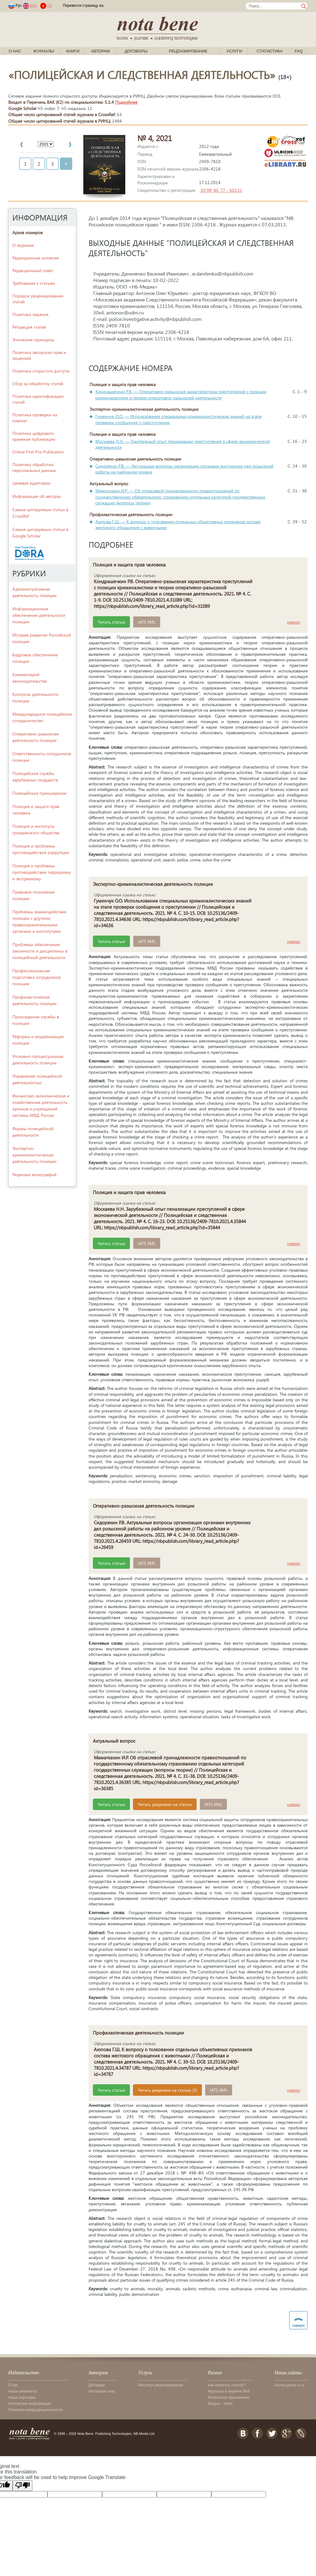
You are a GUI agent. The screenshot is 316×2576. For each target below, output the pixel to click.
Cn (49, 5)
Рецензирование (188, 51)
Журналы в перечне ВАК (229, 2391)
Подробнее (126, 102)
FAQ (299, 51)
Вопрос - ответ (220, 2403)
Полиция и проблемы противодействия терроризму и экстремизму (41, 872)
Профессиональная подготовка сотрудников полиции (36, 977)
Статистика (270, 51)
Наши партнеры (22, 2397)
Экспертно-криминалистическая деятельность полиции (34, 1154)
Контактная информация (29, 2403)
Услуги (234, 51)
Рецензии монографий (34, 1174)
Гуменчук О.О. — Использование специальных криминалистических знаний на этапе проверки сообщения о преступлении (178, 419)
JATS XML (147, 622)
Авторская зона (102, 2391)
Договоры (136, 51)
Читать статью (111, 622)
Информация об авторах (36, 496)
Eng (33, 5)
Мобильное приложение (228, 2397)
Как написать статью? (226, 2385)
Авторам (100, 51)
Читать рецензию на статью (165, 1804)
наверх (293, 622)
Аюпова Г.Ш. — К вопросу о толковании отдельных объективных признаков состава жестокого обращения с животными (177, 525)
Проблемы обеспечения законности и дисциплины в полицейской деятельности (39, 950)
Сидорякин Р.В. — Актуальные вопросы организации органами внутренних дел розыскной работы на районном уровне (184, 469)
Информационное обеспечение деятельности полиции (38, 615)
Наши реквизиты (22, 2391)
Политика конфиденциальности (35, 2410)
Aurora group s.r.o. (289, 2385)
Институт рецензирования (160, 2385)
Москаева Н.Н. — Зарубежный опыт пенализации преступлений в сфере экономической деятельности (182, 444)
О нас (15, 51)
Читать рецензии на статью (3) (167, 2090)
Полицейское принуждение (39, 793)
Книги (73, 51)
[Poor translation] (22, 2485)
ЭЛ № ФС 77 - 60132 (221, 190)
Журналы (43, 51)
